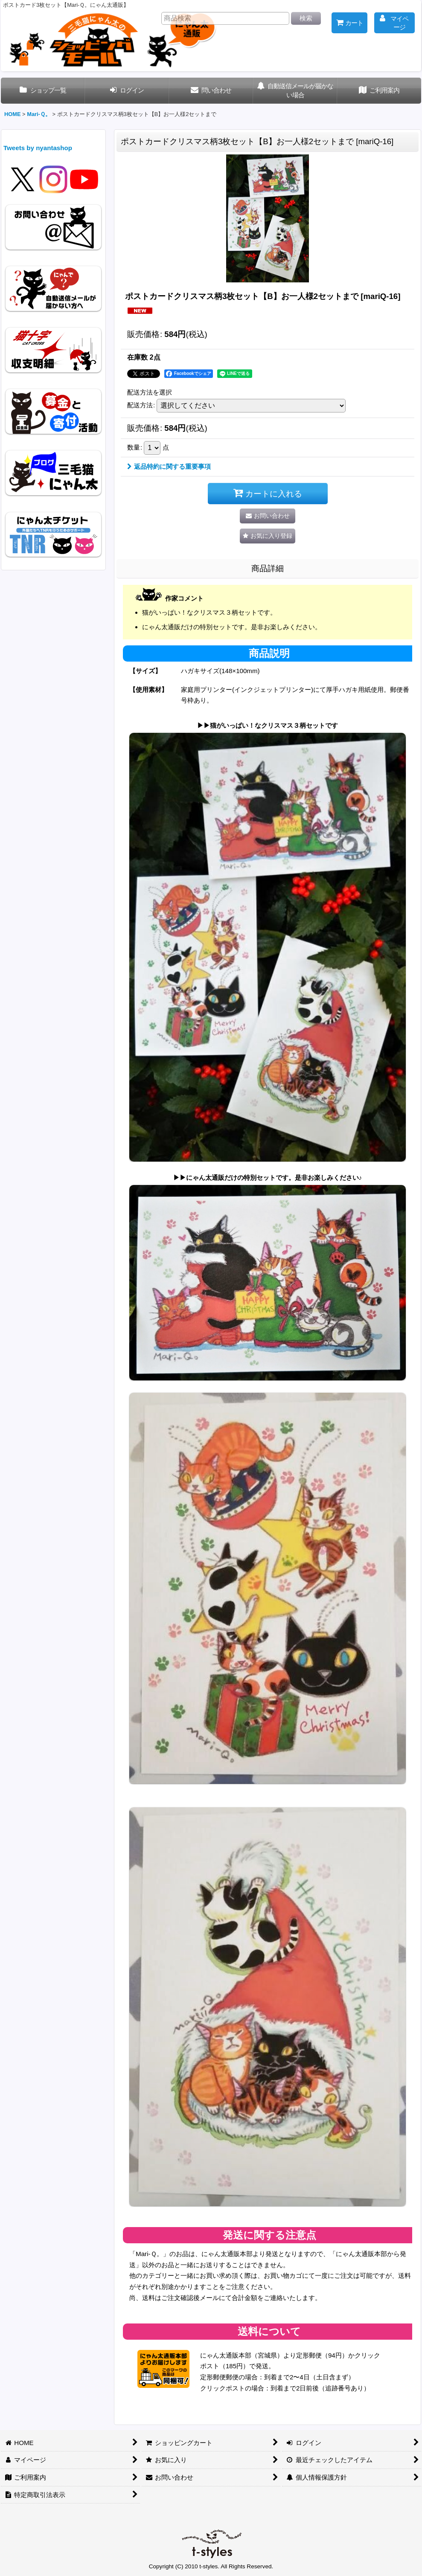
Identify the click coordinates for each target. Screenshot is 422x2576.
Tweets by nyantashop (37, 147)
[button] (267, 536)
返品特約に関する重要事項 (169, 466)
